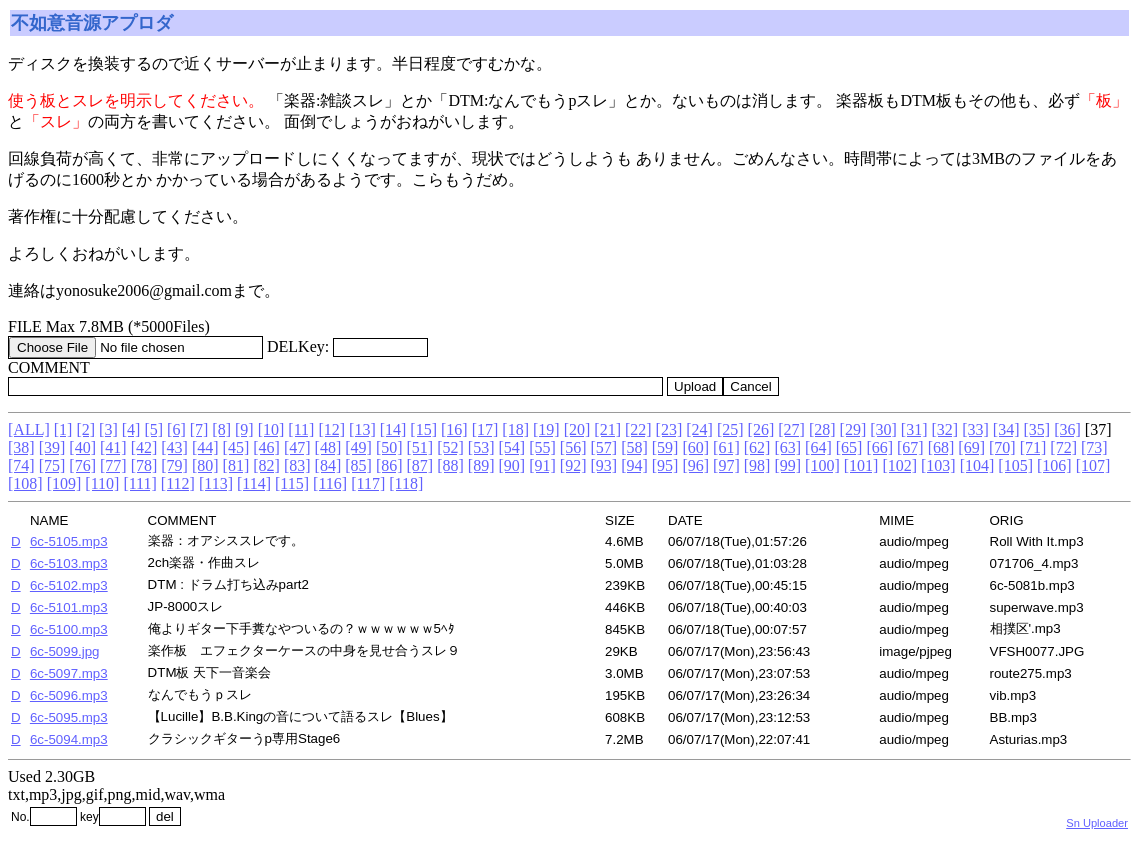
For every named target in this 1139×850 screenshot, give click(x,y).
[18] (515, 429)
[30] (883, 429)
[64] (818, 447)
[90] (512, 465)
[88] (450, 465)
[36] (1067, 429)
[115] (292, 483)
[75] (52, 465)
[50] (389, 447)
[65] (849, 447)
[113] (216, 483)
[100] (822, 465)
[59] (665, 447)
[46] (266, 447)
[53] (481, 447)
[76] (82, 465)
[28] (822, 429)
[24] (699, 429)
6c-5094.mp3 (69, 739)
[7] (199, 429)
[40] (82, 447)
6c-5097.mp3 (69, 673)
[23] (669, 429)
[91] (542, 465)
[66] (879, 447)
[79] (174, 465)
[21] (607, 429)
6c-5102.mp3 (69, 585)
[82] (266, 465)
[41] (113, 447)
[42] (144, 447)
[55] (542, 447)
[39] (52, 447)
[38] (21, 447)
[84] (328, 465)
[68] (941, 447)
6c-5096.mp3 (69, 695)
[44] (205, 447)
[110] (102, 483)
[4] (131, 429)
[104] (977, 465)
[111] (139, 483)
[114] (254, 483)
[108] (25, 483)
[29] (853, 429)
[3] (108, 429)
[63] (787, 447)
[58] (634, 447)
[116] (330, 483)
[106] (1054, 465)
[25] (730, 429)
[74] (21, 465)
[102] (899, 465)
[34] (1006, 429)
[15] (423, 429)
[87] (420, 465)
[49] (358, 447)
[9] (244, 429)
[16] (454, 429)
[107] (1093, 465)
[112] (178, 483)
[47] (297, 447)
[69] (971, 447)
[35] (1036, 429)
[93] (603, 465)
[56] (573, 447)
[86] (389, 465)
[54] (512, 447)
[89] (481, 465)
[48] (328, 447)
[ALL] (29, 429)
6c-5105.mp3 (69, 541)
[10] (271, 429)
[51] (420, 447)
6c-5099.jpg (65, 651)
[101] (861, 465)
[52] (450, 447)
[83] (297, 465)
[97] (726, 465)
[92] (573, 465)
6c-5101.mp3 (69, 607)
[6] (176, 429)
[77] (113, 465)
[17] (485, 429)
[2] (85, 429)
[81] (236, 465)
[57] (603, 447)
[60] (695, 447)
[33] (975, 429)
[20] (577, 429)
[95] (665, 465)
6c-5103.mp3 (69, 563)
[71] (1033, 447)
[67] (910, 447)
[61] (726, 447)
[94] (634, 465)
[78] (144, 465)
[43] (174, 447)
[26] (761, 429)
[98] (757, 465)
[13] (362, 429)
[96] (695, 465)
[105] (1015, 465)
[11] (301, 429)
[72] (1063, 447)
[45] (236, 447)
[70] (1002, 447)
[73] (1094, 447)
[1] (63, 429)
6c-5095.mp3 (69, 717)
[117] (368, 483)
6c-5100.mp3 (69, 629)
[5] (153, 429)
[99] (787, 465)
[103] (938, 465)
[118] (406, 483)
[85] (358, 465)
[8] (221, 429)
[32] (945, 429)
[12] (331, 429)
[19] (546, 429)
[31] (914, 429)
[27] (791, 429)
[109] (64, 483)
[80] (205, 465)
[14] (393, 429)
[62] (757, 447)
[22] (638, 429)
